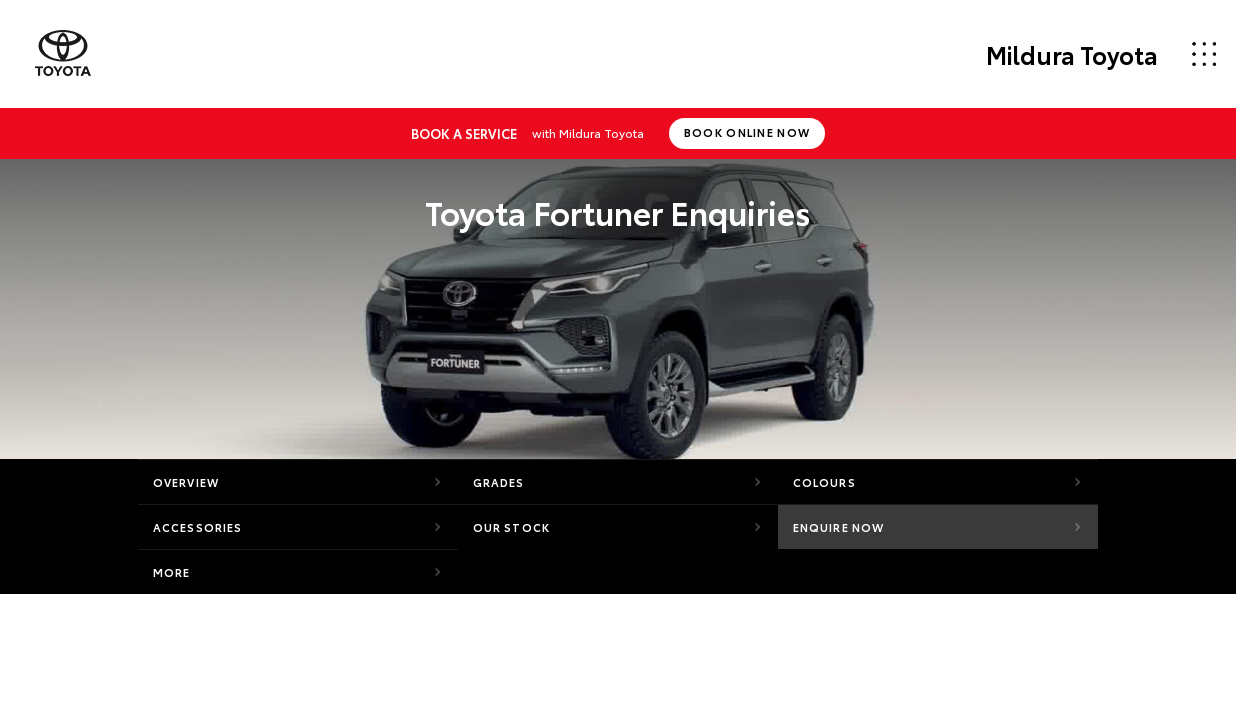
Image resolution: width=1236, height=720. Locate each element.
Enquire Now (838, 527)
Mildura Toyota (1072, 54)
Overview (186, 482)
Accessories (197, 527)
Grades (499, 482)
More (171, 572)
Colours (824, 482)
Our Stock (511, 527)
